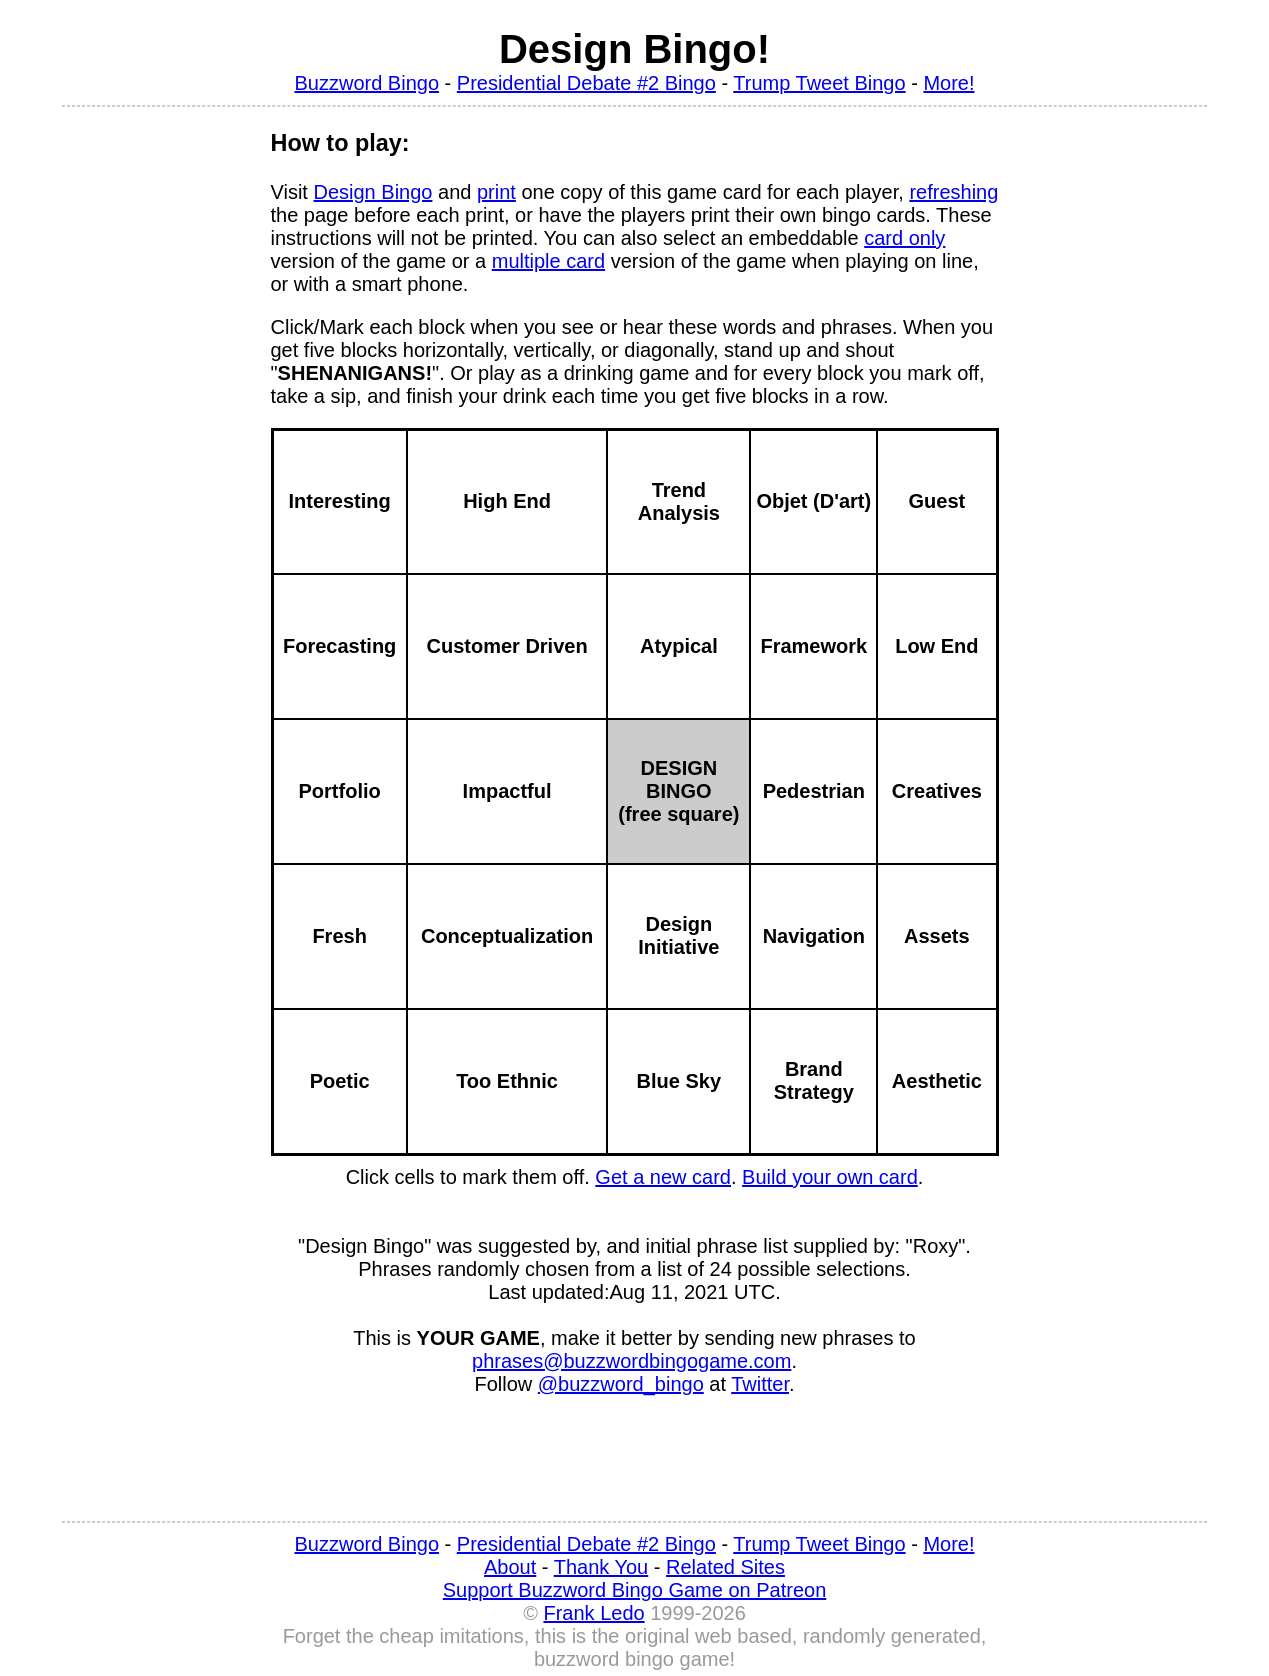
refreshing (953, 192)
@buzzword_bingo (621, 1384)
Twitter (760, 1384)
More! (948, 83)
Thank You (601, 1567)
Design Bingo (372, 192)
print (496, 192)
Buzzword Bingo (366, 83)
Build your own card (830, 1177)
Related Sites (725, 1567)
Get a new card (663, 1177)
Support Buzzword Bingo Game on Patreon (635, 1590)
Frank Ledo (593, 1613)
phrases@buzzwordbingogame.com (631, 1361)
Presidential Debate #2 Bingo (586, 83)
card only (904, 238)
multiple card (548, 261)
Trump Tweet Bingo (819, 83)
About (510, 1567)
